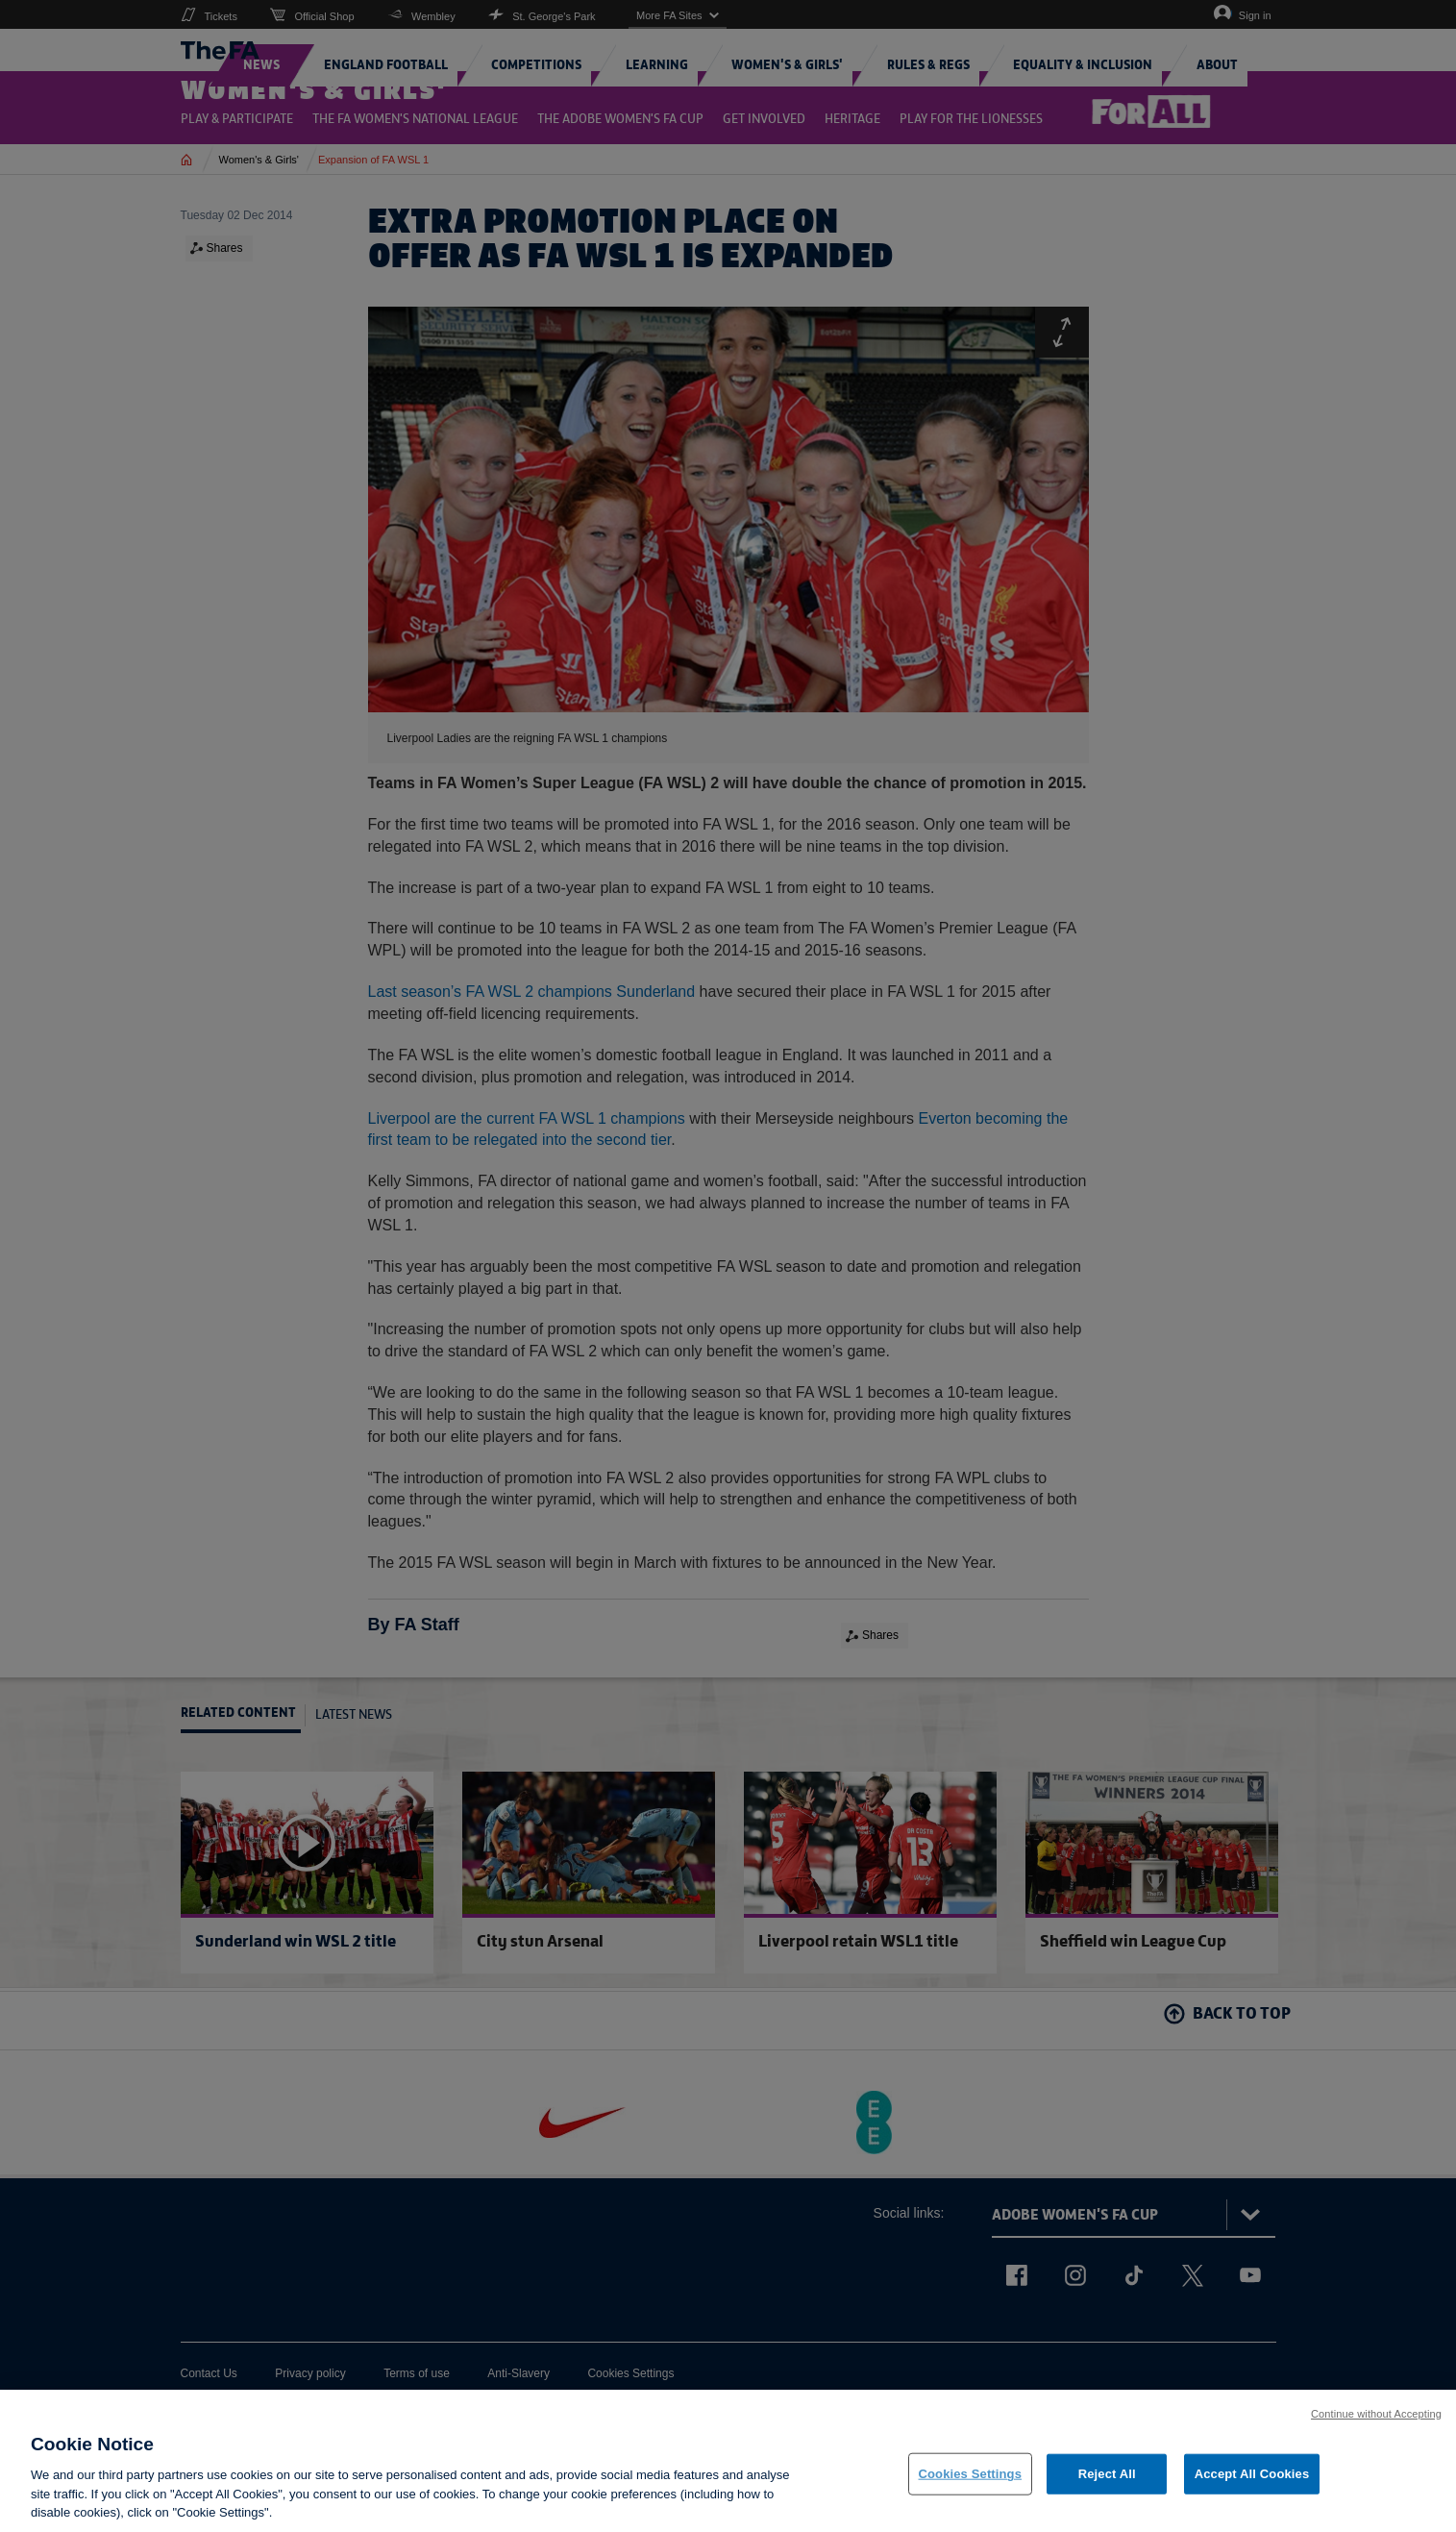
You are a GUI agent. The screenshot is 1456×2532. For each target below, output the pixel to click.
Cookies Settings (971, 2482)
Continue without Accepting (1376, 2422)
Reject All (1107, 2482)
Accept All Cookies (1252, 2482)
